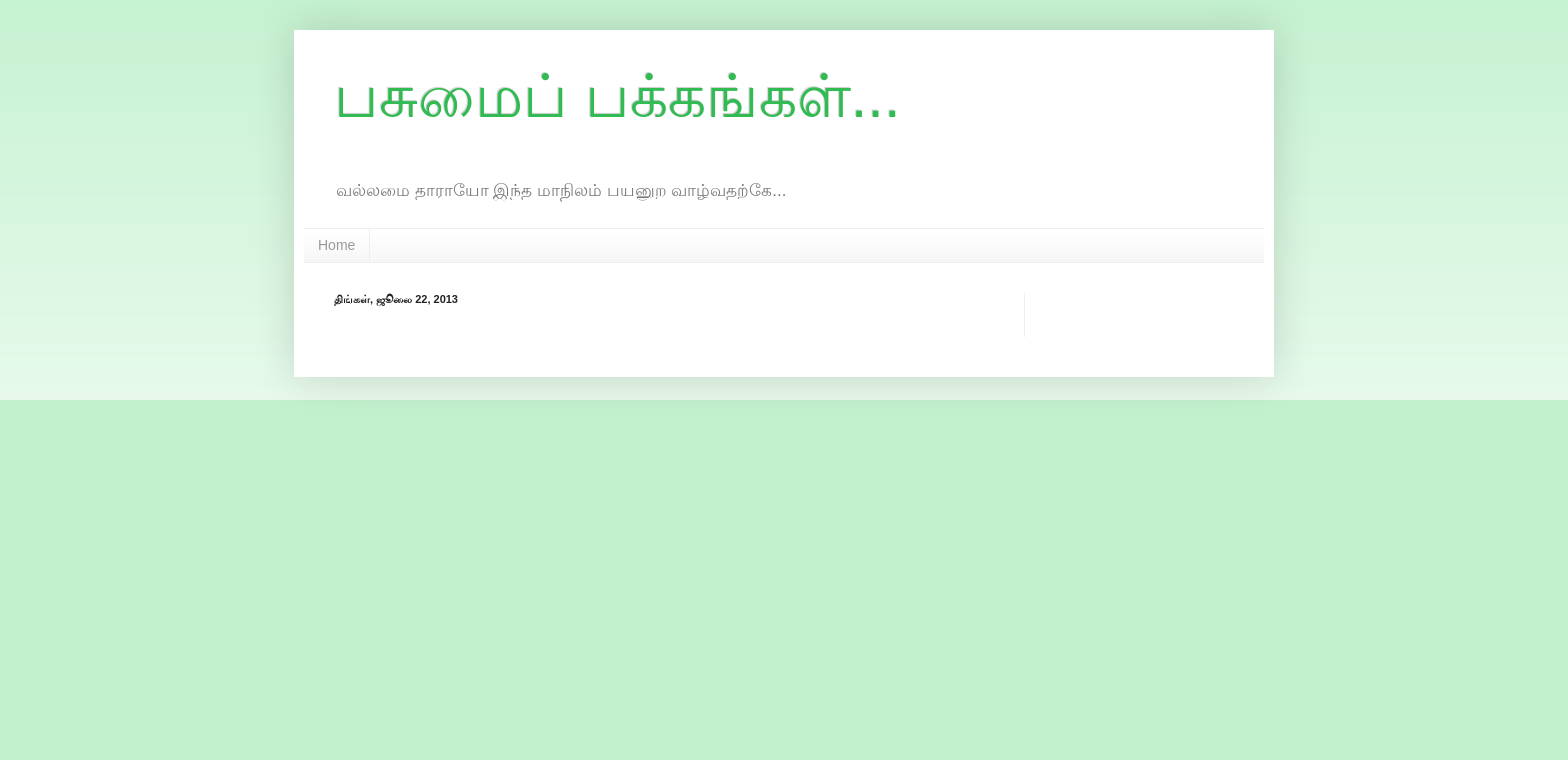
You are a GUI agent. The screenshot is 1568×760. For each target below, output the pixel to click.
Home (336, 245)
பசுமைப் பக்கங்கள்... (617, 96)
